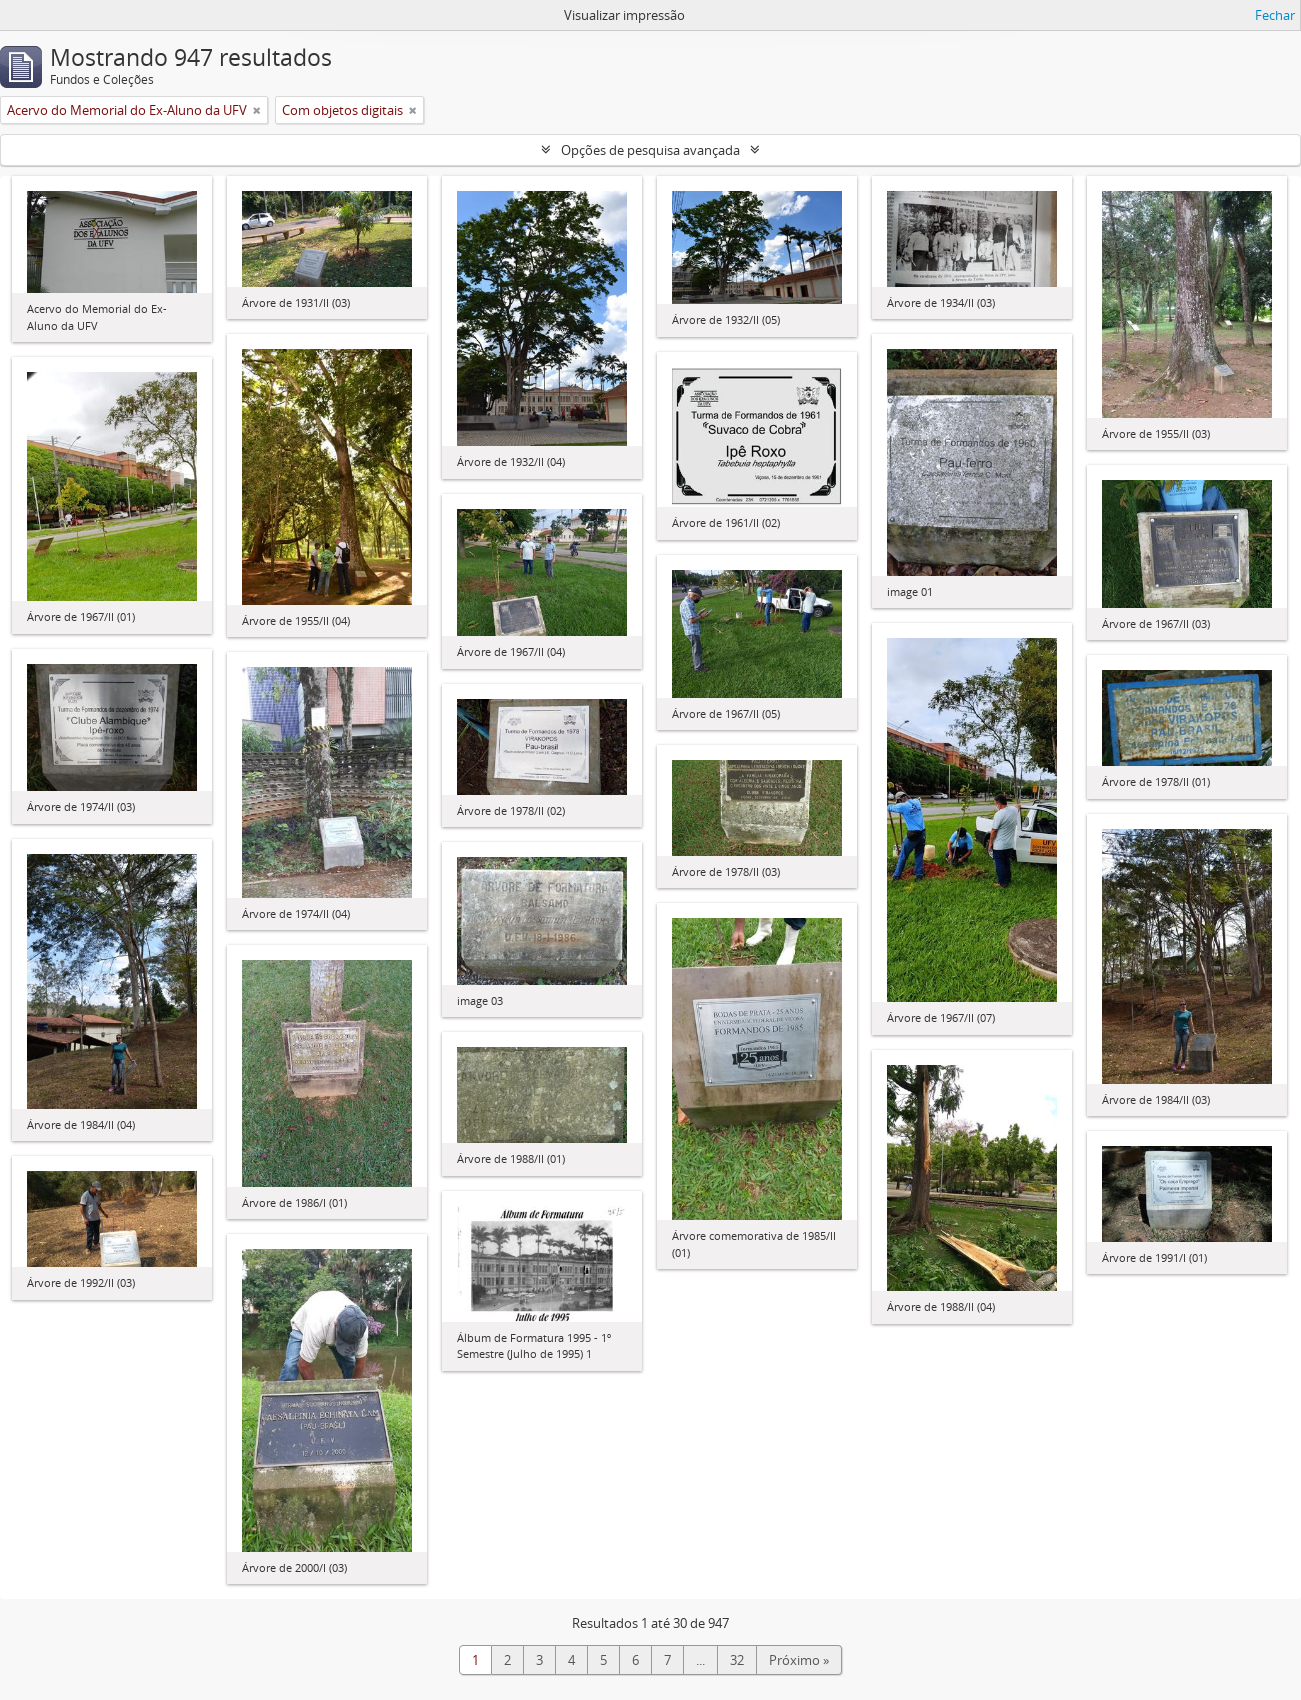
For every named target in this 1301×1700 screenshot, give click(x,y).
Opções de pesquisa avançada (650, 150)
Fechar (1275, 15)
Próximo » (799, 1660)
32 (737, 1660)
